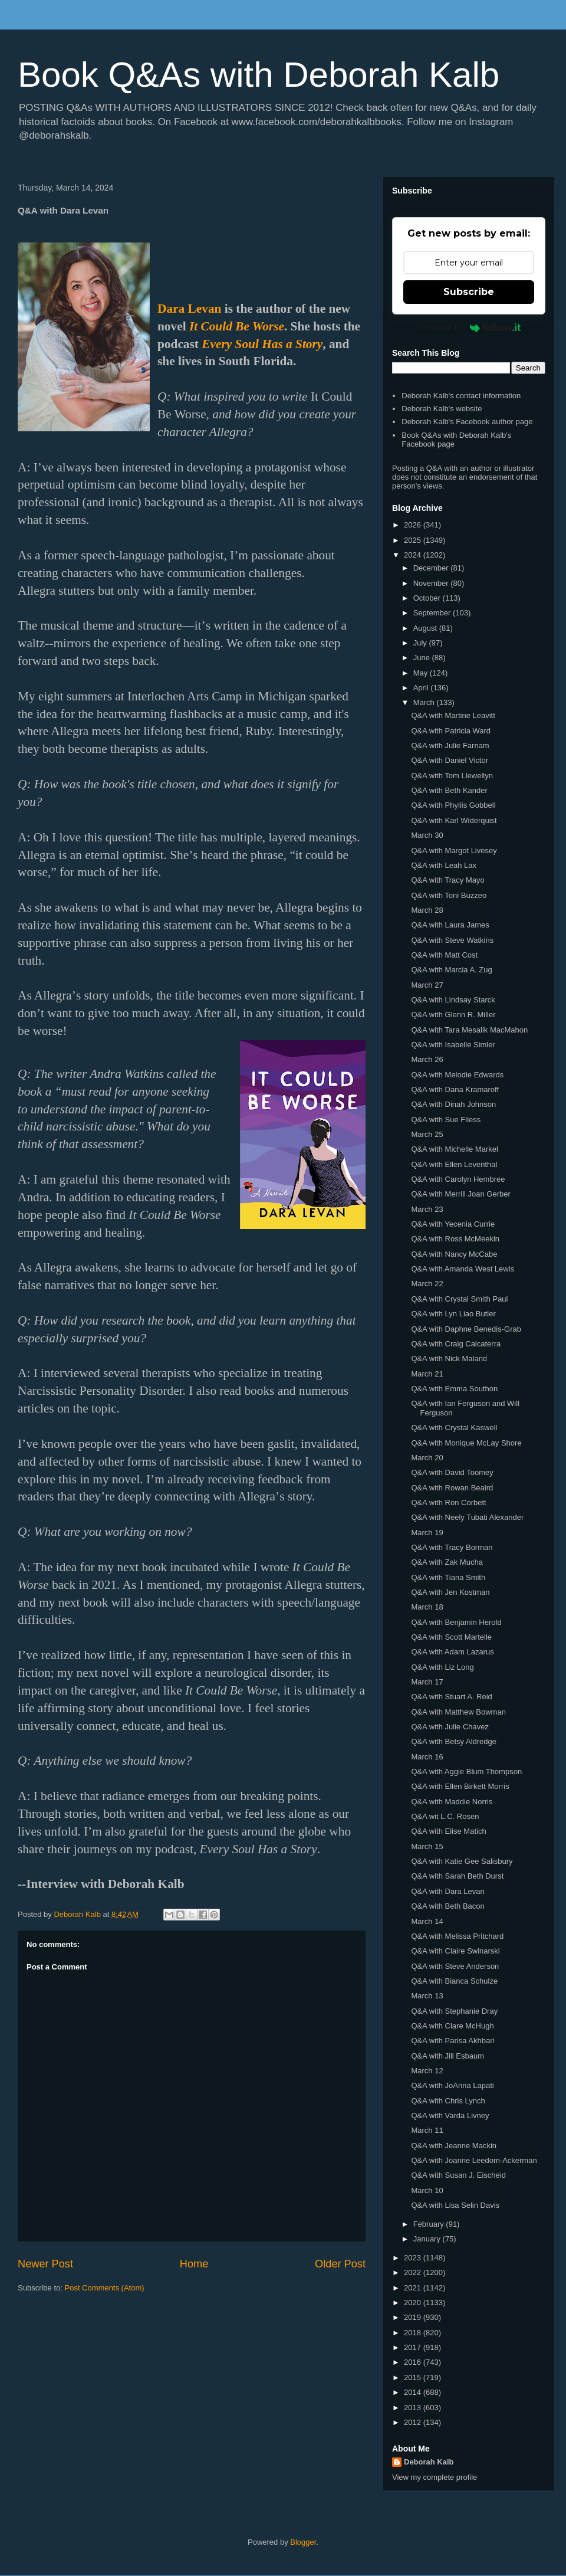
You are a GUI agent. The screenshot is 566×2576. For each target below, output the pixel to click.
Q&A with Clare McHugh (452, 2025)
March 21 (427, 1373)
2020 (413, 2302)
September (433, 612)
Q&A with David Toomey (452, 1472)
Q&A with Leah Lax (443, 865)
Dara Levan (189, 308)
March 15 (427, 1846)
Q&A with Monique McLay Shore (466, 1442)
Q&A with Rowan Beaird (452, 1487)
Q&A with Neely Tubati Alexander (467, 1517)
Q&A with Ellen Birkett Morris (460, 1786)
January (428, 2238)
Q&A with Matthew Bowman (458, 1711)
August (426, 628)
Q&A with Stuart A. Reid (451, 1696)
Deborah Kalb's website (442, 408)
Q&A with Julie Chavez (450, 1726)
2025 (413, 540)
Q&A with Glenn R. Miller (453, 1014)
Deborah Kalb (429, 2461)
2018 (413, 2332)
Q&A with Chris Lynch (448, 2100)
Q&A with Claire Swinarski (455, 1950)
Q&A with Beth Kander (449, 790)
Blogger (303, 2542)
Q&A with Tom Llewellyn (452, 775)
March (425, 702)
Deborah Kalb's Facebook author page (467, 421)
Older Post (340, 2264)
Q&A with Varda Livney (450, 2115)
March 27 (427, 985)
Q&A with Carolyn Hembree (458, 1179)
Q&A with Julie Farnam (450, 745)
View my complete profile (434, 2477)
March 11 (427, 2130)
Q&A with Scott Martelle (451, 1637)
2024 (413, 554)
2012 (413, 2422)
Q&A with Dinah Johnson (453, 1104)
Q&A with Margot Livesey (453, 850)
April (422, 687)
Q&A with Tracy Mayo (447, 880)
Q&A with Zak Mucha (446, 1562)
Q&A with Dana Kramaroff (455, 1089)
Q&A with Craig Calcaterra (456, 1343)
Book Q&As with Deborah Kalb (258, 74)
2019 (413, 2317)
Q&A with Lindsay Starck (453, 999)
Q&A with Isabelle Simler (453, 1044)
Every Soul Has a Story (262, 344)
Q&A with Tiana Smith (448, 1577)
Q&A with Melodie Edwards (457, 1074)
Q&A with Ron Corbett (448, 1502)
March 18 (427, 1606)
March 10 (427, 2190)
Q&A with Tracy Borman (451, 1547)
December (432, 567)
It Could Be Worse (236, 326)
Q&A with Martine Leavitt (453, 715)
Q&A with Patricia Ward (451, 730)
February (429, 2224)
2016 (413, 2362)
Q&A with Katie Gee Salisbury (461, 1861)
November (432, 583)
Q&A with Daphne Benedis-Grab (466, 1329)
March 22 (427, 1283)
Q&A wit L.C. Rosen (445, 1816)
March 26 (427, 1059)
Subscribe (468, 291)
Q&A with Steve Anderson (455, 1966)
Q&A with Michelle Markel (454, 1149)
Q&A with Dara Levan (447, 1891)
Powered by (469, 327)
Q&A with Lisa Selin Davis (455, 2205)
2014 (413, 2392)
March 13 (427, 1995)
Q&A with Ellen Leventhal (454, 1164)
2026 (413, 524)
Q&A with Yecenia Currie (453, 1224)
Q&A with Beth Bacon (447, 1906)
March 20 (427, 1457)
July (421, 642)
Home (194, 2264)
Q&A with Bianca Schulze (454, 1981)
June (422, 657)
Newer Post (45, 2264)
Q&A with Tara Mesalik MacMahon (469, 1029)
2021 (413, 2287)
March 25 (427, 1134)
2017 (413, 2347)
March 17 (427, 1681)
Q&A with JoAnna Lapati (452, 2085)
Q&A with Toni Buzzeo (448, 895)
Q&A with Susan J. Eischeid (458, 2175)
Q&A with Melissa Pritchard (457, 1936)
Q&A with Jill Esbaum (447, 2055)
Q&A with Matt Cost (444, 955)
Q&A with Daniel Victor (449, 760)
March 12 (427, 2070)
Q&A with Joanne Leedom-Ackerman (474, 2160)
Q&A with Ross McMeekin (455, 1238)
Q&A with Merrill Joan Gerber (460, 1193)
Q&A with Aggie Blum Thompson (466, 1771)
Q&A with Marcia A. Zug (451, 969)
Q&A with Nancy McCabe (454, 1254)
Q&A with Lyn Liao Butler (453, 1313)
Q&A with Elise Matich (448, 1831)
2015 (413, 2377)
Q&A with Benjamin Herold (456, 1622)
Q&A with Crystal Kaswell (454, 1427)
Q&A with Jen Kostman (450, 1592)
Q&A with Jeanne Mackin (453, 2145)
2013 (413, 2407)
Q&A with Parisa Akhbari (452, 2040)
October (428, 598)
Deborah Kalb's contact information (461, 395)
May (421, 672)
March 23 (427, 1209)
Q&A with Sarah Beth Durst (457, 1876)
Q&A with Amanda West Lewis (462, 1268)
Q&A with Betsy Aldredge (453, 1741)
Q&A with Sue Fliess (446, 1119)
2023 (413, 2257)
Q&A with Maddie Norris (451, 1801)
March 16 (427, 1756)
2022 (413, 2272)
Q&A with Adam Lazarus (452, 1651)
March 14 (427, 1921)
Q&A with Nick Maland (449, 1358)
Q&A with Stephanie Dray (454, 2011)
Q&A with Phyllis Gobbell (453, 805)
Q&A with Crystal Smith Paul (459, 1298)
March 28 (427, 910)
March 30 (427, 835)
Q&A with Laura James (450, 924)
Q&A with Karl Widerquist (453, 820)
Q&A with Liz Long (442, 1667)
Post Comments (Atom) (104, 2287)
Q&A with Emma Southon (454, 1388)
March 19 (427, 1532)
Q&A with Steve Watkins (452, 940)
